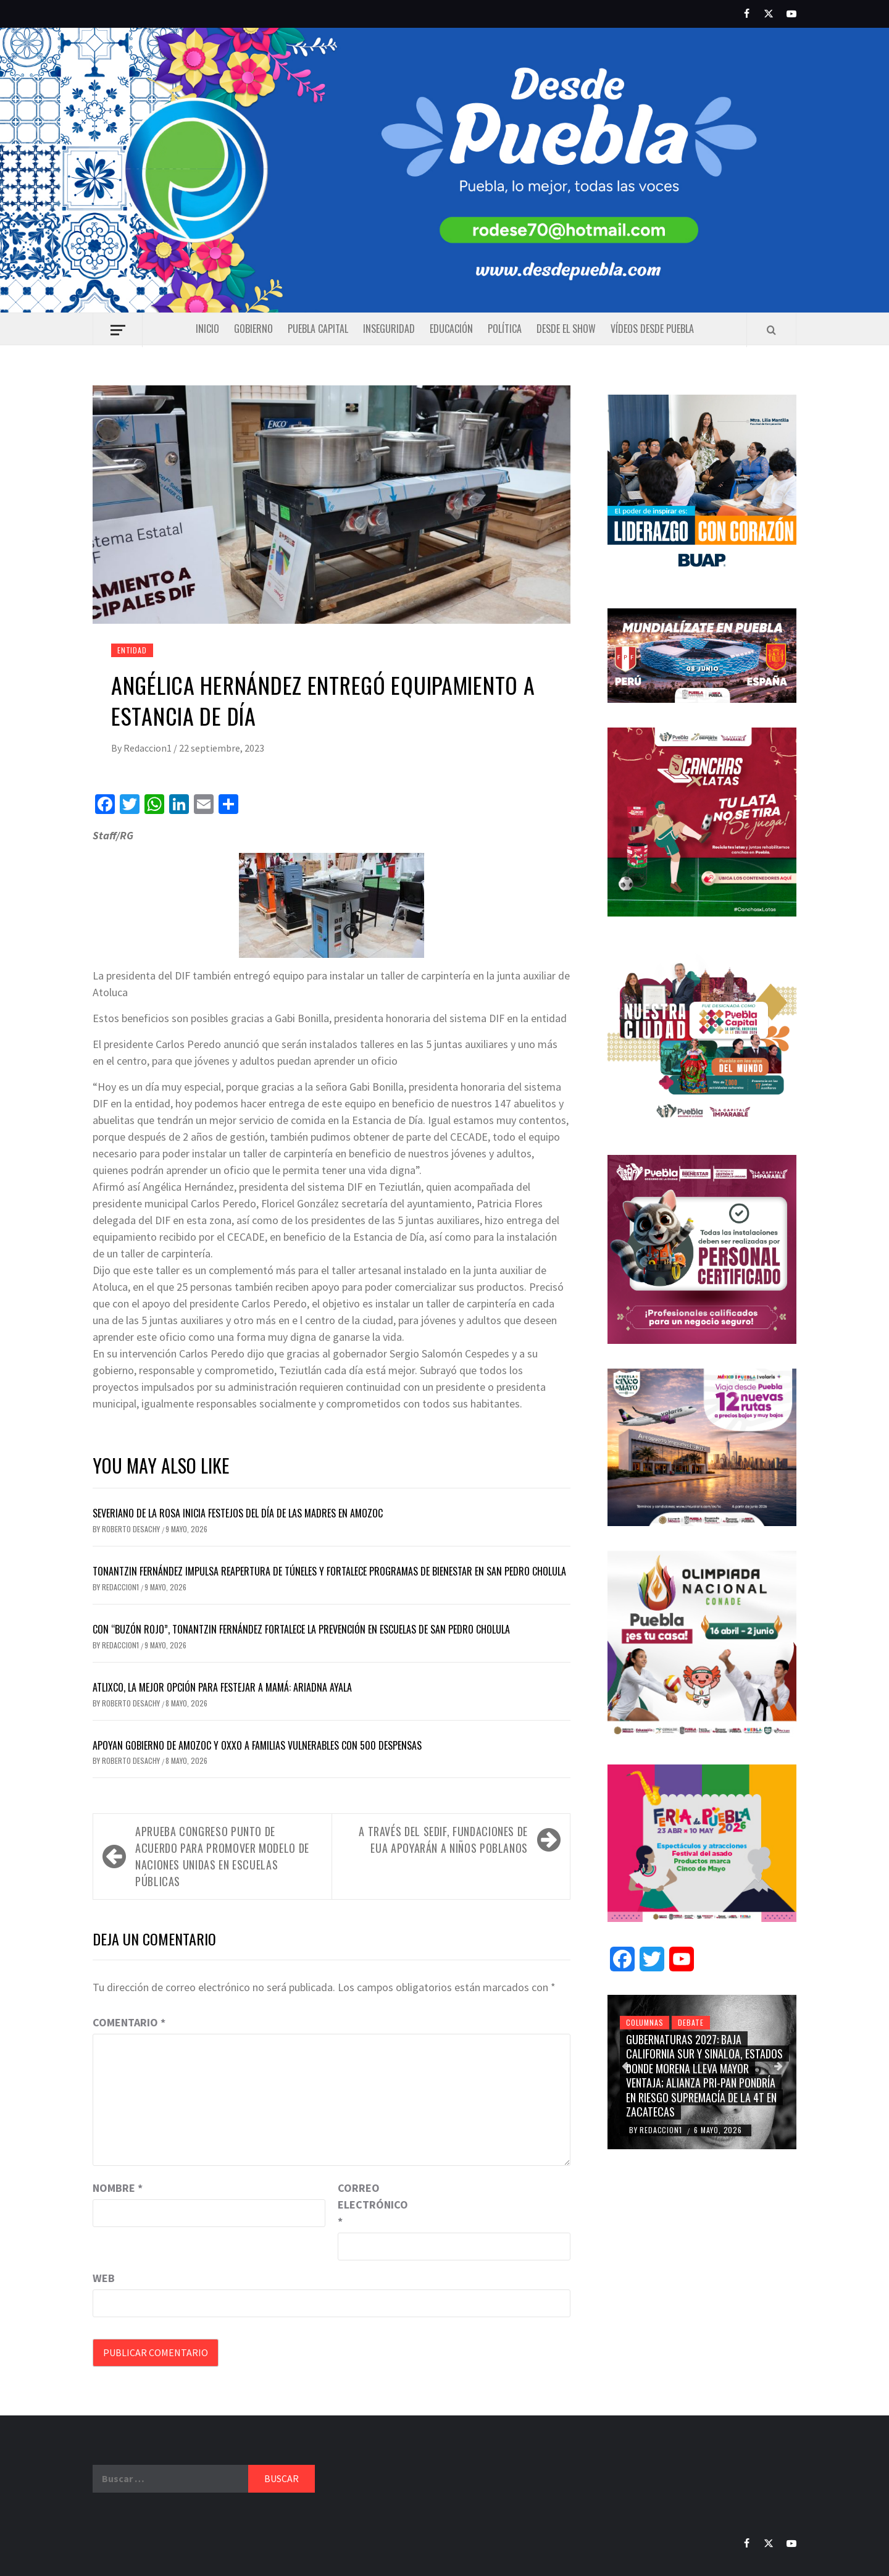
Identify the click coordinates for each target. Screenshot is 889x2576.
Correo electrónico (368, 2204)
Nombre (118, 2188)
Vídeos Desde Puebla (652, 328)
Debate (691, 2022)
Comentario (129, 2022)
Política (505, 328)
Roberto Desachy (132, 1529)
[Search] (771, 329)
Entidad (132, 650)
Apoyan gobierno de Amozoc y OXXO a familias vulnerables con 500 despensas (257, 1745)
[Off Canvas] (117, 330)
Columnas (644, 2022)
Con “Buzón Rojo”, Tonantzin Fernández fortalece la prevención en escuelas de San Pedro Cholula (301, 1629)
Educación (451, 328)
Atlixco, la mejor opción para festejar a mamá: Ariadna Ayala (222, 1687)
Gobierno (253, 328)
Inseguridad (389, 328)
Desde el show (566, 328)
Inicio (207, 328)
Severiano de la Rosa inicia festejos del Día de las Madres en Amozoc (238, 1513)
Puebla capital (318, 328)
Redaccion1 (148, 748)
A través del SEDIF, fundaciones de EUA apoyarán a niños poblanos (443, 1839)
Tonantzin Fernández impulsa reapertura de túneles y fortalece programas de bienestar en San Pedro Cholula (329, 1571)
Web (104, 2278)
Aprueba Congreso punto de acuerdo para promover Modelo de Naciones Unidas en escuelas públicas (222, 1856)
